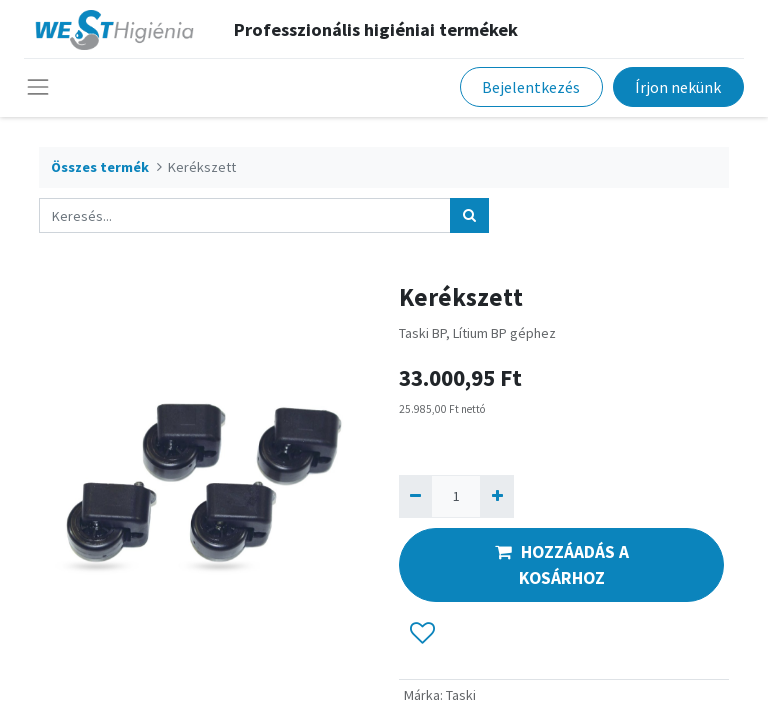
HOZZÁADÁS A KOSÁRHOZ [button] (562, 565)
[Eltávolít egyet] (415, 496)
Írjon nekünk (678, 87)
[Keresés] (469, 215)
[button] (422, 633)
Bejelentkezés (531, 87)
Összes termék (100, 167)
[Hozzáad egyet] (496, 496)
